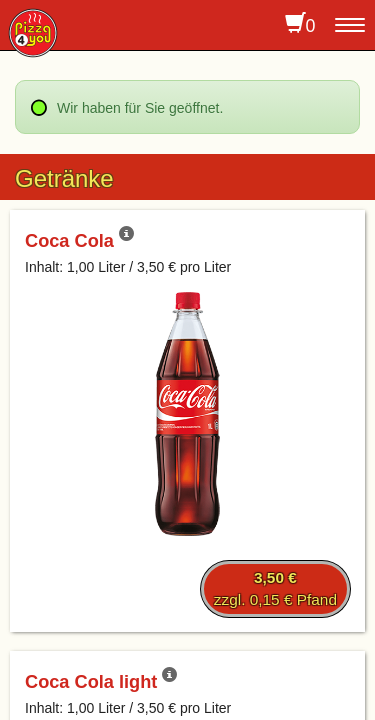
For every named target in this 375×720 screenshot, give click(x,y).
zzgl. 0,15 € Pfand (275, 588)
